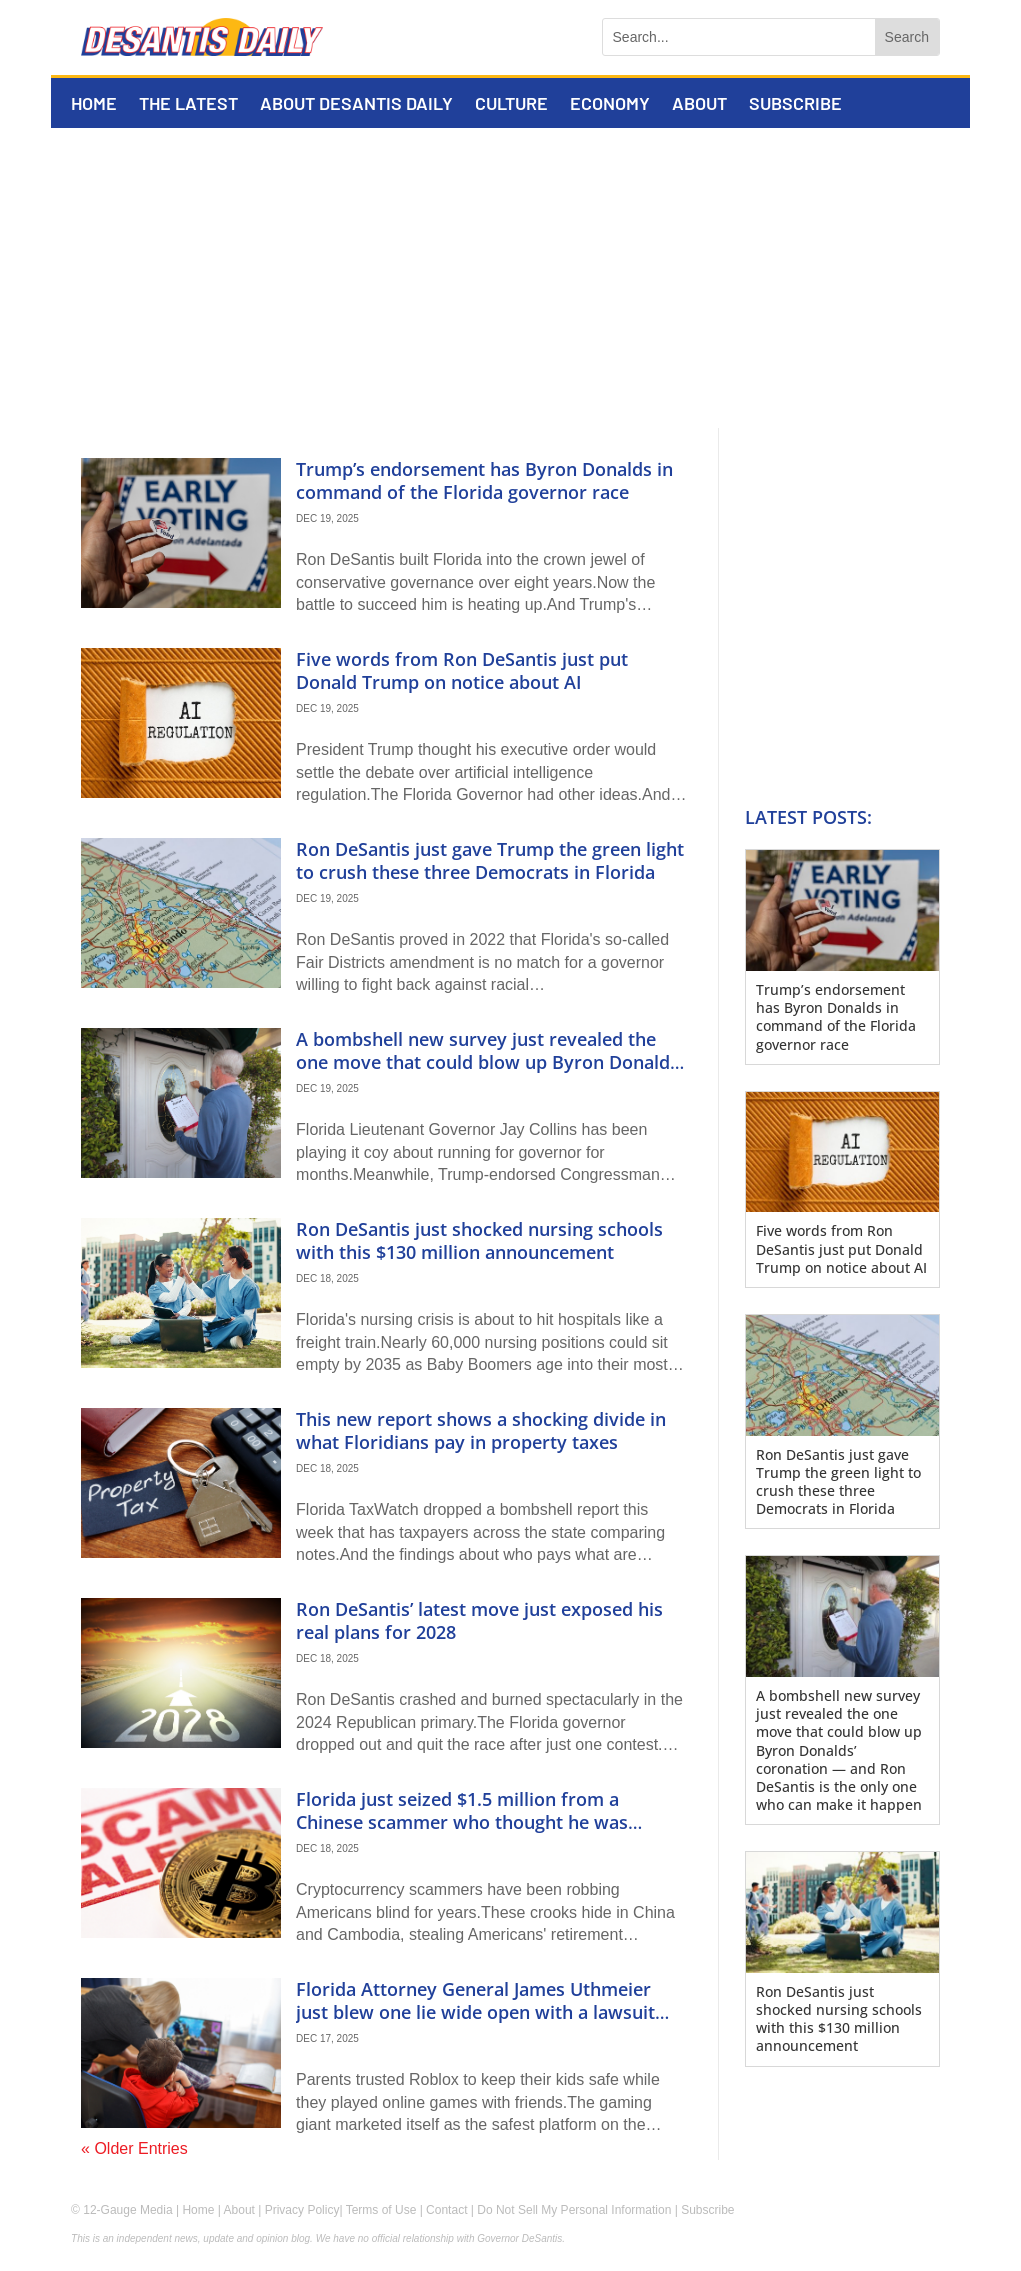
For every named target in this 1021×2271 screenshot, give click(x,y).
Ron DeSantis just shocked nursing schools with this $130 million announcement (479, 1240)
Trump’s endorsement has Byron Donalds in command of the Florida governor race (484, 480)
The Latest (188, 105)
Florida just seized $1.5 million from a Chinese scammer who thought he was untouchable (462, 1822)
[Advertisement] (510, 278)
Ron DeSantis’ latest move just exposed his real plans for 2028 (479, 1620)
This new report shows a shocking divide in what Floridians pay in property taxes (481, 1430)
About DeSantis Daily (356, 105)
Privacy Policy (302, 2210)
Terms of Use (381, 2210)
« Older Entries (134, 2148)
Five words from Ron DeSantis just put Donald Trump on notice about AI (462, 670)
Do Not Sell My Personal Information (574, 2210)
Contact (446, 2210)
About (699, 105)
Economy (610, 105)
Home (94, 105)
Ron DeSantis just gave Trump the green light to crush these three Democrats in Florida (490, 860)
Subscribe (795, 105)
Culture (511, 105)
